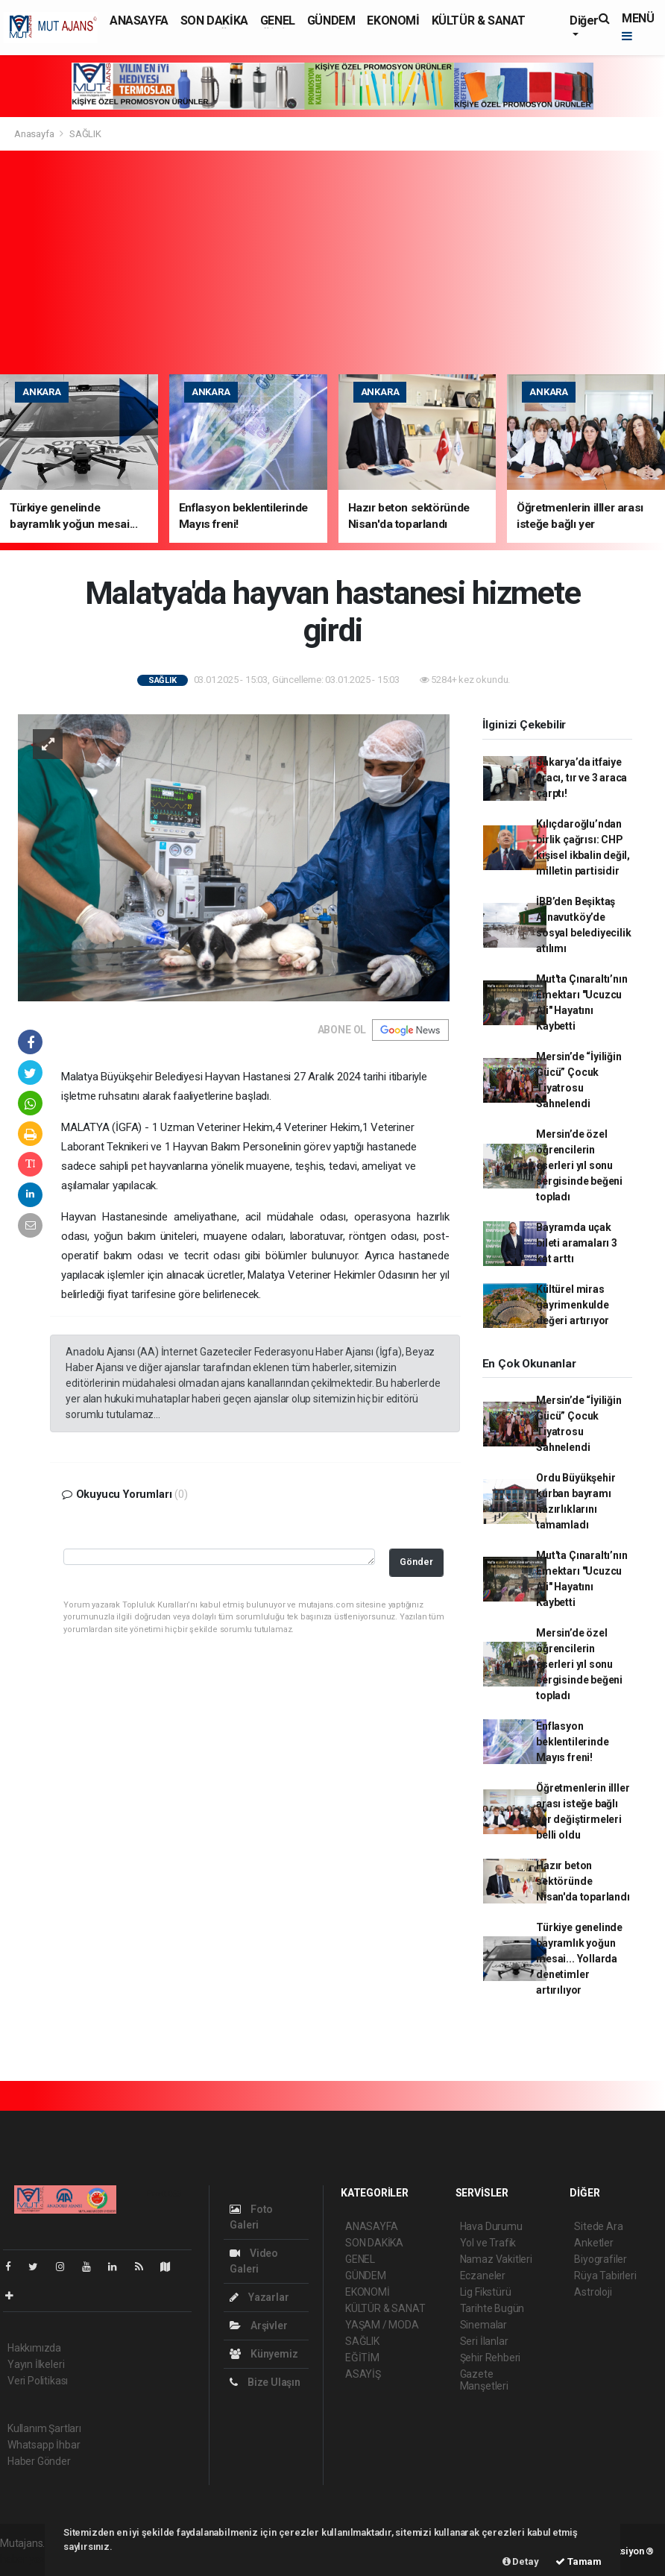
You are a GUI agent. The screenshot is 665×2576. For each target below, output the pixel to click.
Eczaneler (482, 2275)
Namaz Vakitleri (496, 2259)
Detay (520, 2561)
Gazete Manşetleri (484, 2380)
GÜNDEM (331, 20)
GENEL (277, 20)
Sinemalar (483, 2325)
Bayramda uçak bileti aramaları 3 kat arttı (576, 1243)
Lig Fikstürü (485, 2292)
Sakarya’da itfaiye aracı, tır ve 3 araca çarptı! (581, 777)
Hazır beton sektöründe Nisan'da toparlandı (582, 1881)
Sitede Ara (598, 2226)
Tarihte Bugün (492, 2308)
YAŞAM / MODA (382, 2325)
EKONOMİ (393, 20)
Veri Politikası (37, 2381)
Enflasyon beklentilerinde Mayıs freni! (572, 1741)
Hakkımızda (34, 2348)
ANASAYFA (139, 20)
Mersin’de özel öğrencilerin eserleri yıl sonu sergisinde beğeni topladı (579, 1165)
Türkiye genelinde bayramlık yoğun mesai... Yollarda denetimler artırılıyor (579, 1958)
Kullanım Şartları (44, 2428)
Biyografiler (600, 2259)
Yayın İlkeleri (35, 2364)
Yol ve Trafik (488, 2243)
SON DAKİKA (214, 20)
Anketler (593, 2243)
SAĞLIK (85, 133)
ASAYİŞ (363, 2374)
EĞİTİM (362, 2358)
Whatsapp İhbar (43, 2445)
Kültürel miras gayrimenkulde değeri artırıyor (572, 1304)
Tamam (578, 2561)
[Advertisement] (332, 262)
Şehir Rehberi (490, 2358)
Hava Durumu (491, 2226)
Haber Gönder (39, 2461)
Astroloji (592, 2292)
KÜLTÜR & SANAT (479, 20)
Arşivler (258, 2325)
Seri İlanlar (484, 2341)
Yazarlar (259, 2297)
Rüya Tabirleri (605, 2275)
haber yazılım (31, 2559)
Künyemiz (263, 2354)
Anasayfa (35, 133)
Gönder (416, 1561)
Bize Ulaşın (265, 2382)
